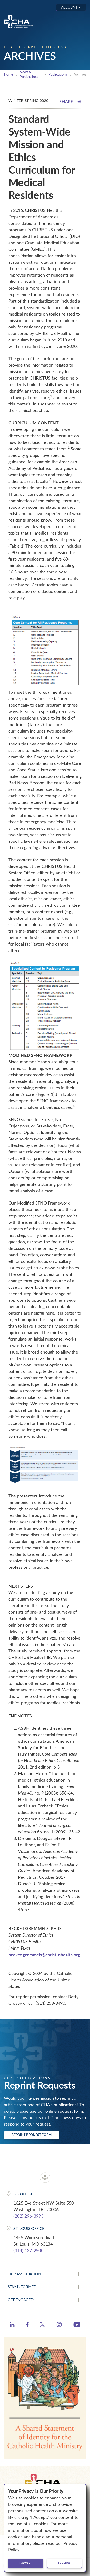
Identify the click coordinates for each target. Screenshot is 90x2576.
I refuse (64, 2563)
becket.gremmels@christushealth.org (44, 1954)
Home (8, 74)
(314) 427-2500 (28, 2250)
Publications (57, 74)
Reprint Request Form (32, 2134)
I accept (25, 2563)
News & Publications (29, 74)
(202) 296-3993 (28, 2216)
